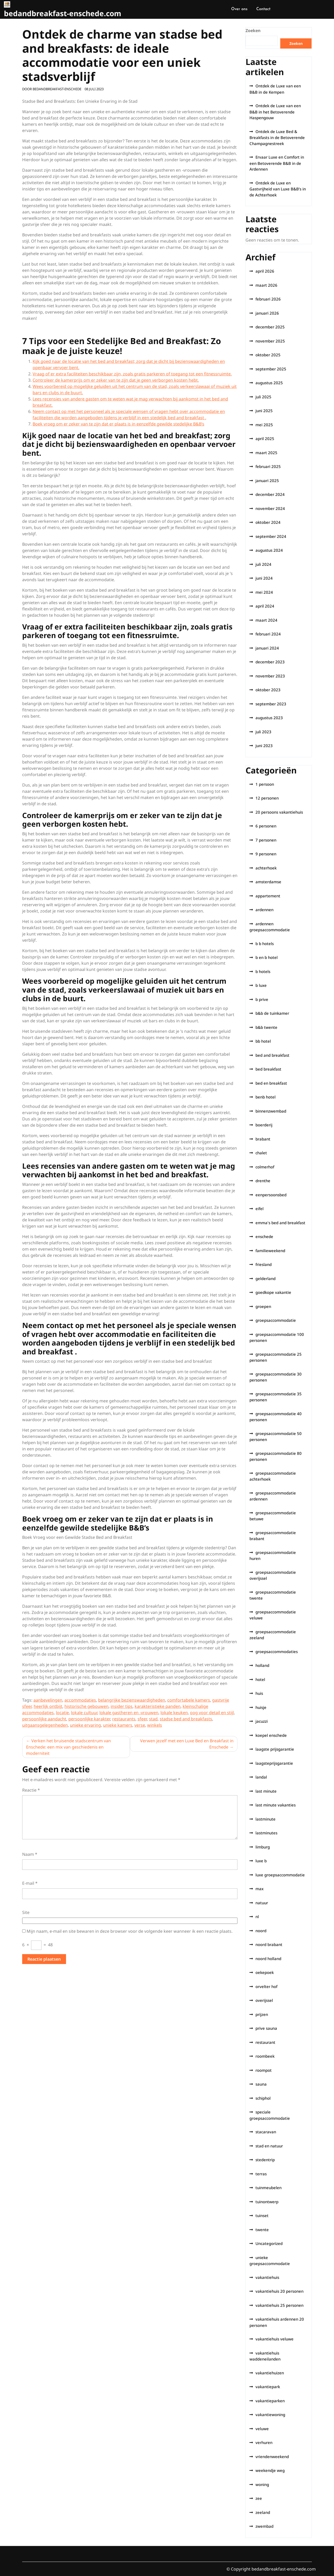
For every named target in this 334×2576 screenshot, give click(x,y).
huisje (260, 1707)
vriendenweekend (272, 2456)
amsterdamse (268, 881)
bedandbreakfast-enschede (57, 89)
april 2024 (264, 606)
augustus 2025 (269, 382)
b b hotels (264, 943)
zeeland (262, 2512)
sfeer (142, 1719)
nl (257, 1916)
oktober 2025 (268, 354)
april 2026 (264, 271)
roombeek (265, 2056)
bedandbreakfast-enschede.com (62, 13)
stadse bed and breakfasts (186, 1719)
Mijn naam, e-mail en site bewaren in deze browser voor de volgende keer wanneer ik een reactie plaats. (129, 1931)
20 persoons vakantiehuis (279, 812)
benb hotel (265, 1097)
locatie (62, 1712)
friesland (263, 1264)
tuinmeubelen (268, 2187)
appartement (267, 895)
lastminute (265, 1819)
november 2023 (270, 675)
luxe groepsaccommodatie (280, 1874)
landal (261, 1777)
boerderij (263, 1124)
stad (153, 1719)
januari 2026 (267, 313)
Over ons (239, 9)
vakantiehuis (267, 2277)
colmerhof (264, 1166)
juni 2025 (264, 410)
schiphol (263, 2098)
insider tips (122, 1706)
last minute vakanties (275, 1805)
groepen (263, 1306)
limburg (262, 1847)
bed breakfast (268, 1069)
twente (262, 2229)
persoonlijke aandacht (44, 1719)
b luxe (261, 985)
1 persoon (264, 784)
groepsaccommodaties (276, 1651)
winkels (154, 1725)
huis (259, 1693)
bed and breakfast (272, 1055)
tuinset (262, 2215)
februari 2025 (268, 466)
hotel (260, 1679)
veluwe (262, 2428)
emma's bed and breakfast (280, 1222)
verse (139, 1725)
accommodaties (80, 1700)
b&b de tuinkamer (272, 1013)
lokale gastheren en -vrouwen (128, 1712)
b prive (261, 999)
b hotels (262, 971)
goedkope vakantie (273, 1292)
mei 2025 (264, 424)
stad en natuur (269, 2145)
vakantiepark (267, 2386)
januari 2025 (267, 480)
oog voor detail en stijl (212, 1712)
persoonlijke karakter (89, 1719)
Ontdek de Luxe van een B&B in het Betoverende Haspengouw (275, 111)
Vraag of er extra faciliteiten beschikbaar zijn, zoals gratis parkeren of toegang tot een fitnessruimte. (132, 374)
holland (262, 1665)
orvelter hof (266, 1986)
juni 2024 (264, 578)
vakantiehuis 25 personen (279, 2305)
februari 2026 (268, 299)
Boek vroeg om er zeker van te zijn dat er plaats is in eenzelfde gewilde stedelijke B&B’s (118, 424)
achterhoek (266, 867)
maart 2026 (266, 285)
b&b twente (266, 1027)
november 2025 (270, 341)
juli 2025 (263, 396)
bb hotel (263, 1041)
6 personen (265, 825)
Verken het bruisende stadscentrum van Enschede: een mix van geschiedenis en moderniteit (68, 1747)
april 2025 (264, 438)
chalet (261, 1152)
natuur (261, 1902)
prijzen (261, 2014)
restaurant (265, 2042)
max (259, 1888)
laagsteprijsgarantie (274, 1763)
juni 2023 (264, 745)
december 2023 (270, 661)
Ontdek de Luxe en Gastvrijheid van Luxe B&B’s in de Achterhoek (277, 188)
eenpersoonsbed (271, 1194)
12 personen (267, 798)
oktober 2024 (268, 522)
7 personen (265, 840)
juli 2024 (263, 564)
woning (262, 2484)
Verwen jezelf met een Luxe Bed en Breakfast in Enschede (187, 1744)
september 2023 (270, 703)
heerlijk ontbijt (48, 1706)
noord (260, 1930)
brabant (262, 1139)
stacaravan (265, 2131)
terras (261, 2173)
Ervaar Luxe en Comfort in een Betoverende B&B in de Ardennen (276, 163)
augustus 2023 (269, 717)
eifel (259, 1208)
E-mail (30, 1883)
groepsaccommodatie (275, 1320)
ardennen (264, 909)
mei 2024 (264, 592)
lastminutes (266, 1832)
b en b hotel (266, 957)
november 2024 (270, 508)
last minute (266, 1791)
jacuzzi (261, 1721)
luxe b (261, 1860)
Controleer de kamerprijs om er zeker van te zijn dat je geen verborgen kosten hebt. (116, 380)
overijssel (264, 2000)
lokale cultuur (84, 1712)
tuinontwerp (266, 2201)
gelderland (265, 1278)
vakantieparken (270, 2400)
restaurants (123, 1719)
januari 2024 (267, 648)
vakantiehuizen (269, 2372)
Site (25, 1912)
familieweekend (270, 1250)
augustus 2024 (269, 550)
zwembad (264, 2526)
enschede (264, 1236)
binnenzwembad (270, 1111)
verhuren (263, 2442)
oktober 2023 (268, 689)
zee (258, 2498)
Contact (263, 9)
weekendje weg (270, 2470)
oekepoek (264, 1972)
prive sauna (266, 2028)
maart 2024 (266, 620)
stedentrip (265, 2159)
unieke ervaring (85, 1725)
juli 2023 (263, 731)
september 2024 (270, 536)
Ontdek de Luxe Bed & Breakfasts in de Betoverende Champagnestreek (277, 137)
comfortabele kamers (188, 1700)
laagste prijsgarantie (274, 1749)
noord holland (268, 1958)
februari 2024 (268, 634)
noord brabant (268, 1944)
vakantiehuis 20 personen (279, 2291)
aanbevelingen (47, 1700)
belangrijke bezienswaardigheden (131, 1700)
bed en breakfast (271, 1083)
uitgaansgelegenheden (45, 1725)
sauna (261, 2084)
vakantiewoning (270, 2414)
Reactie (31, 1790)
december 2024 (270, 494)
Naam (29, 1854)
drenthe (262, 1180)
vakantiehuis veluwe (274, 2338)
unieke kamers (117, 1725)
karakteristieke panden (158, 1706)
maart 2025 (266, 452)
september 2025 (270, 368)
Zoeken (253, 30)
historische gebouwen (86, 1706)
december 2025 (270, 326)
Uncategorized (269, 2243)
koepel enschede (271, 1735)
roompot (263, 2070)
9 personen (265, 853)
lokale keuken (174, 1712)
